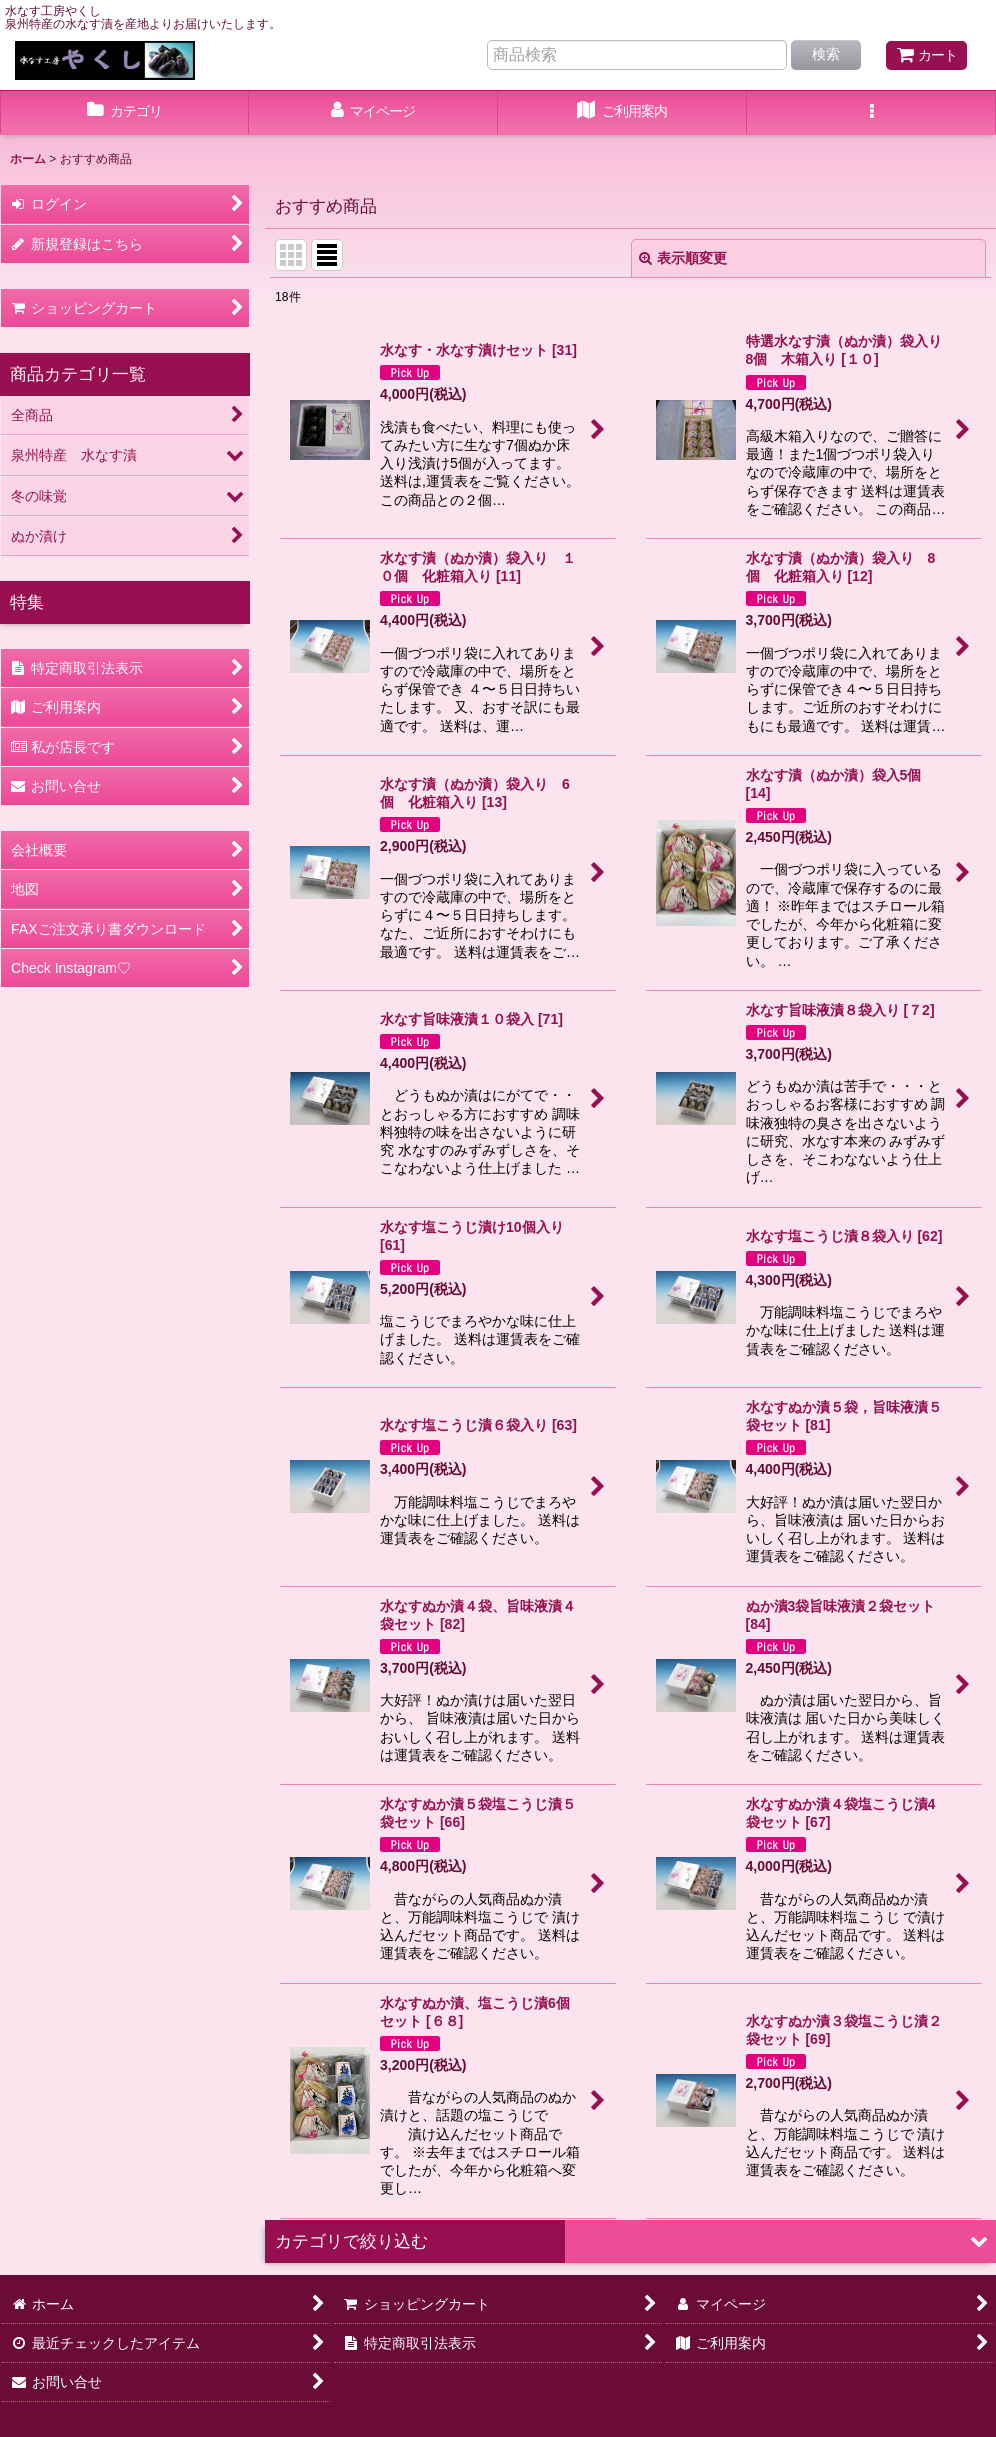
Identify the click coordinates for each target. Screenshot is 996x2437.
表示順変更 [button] (683, 258)
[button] (871, 113)
